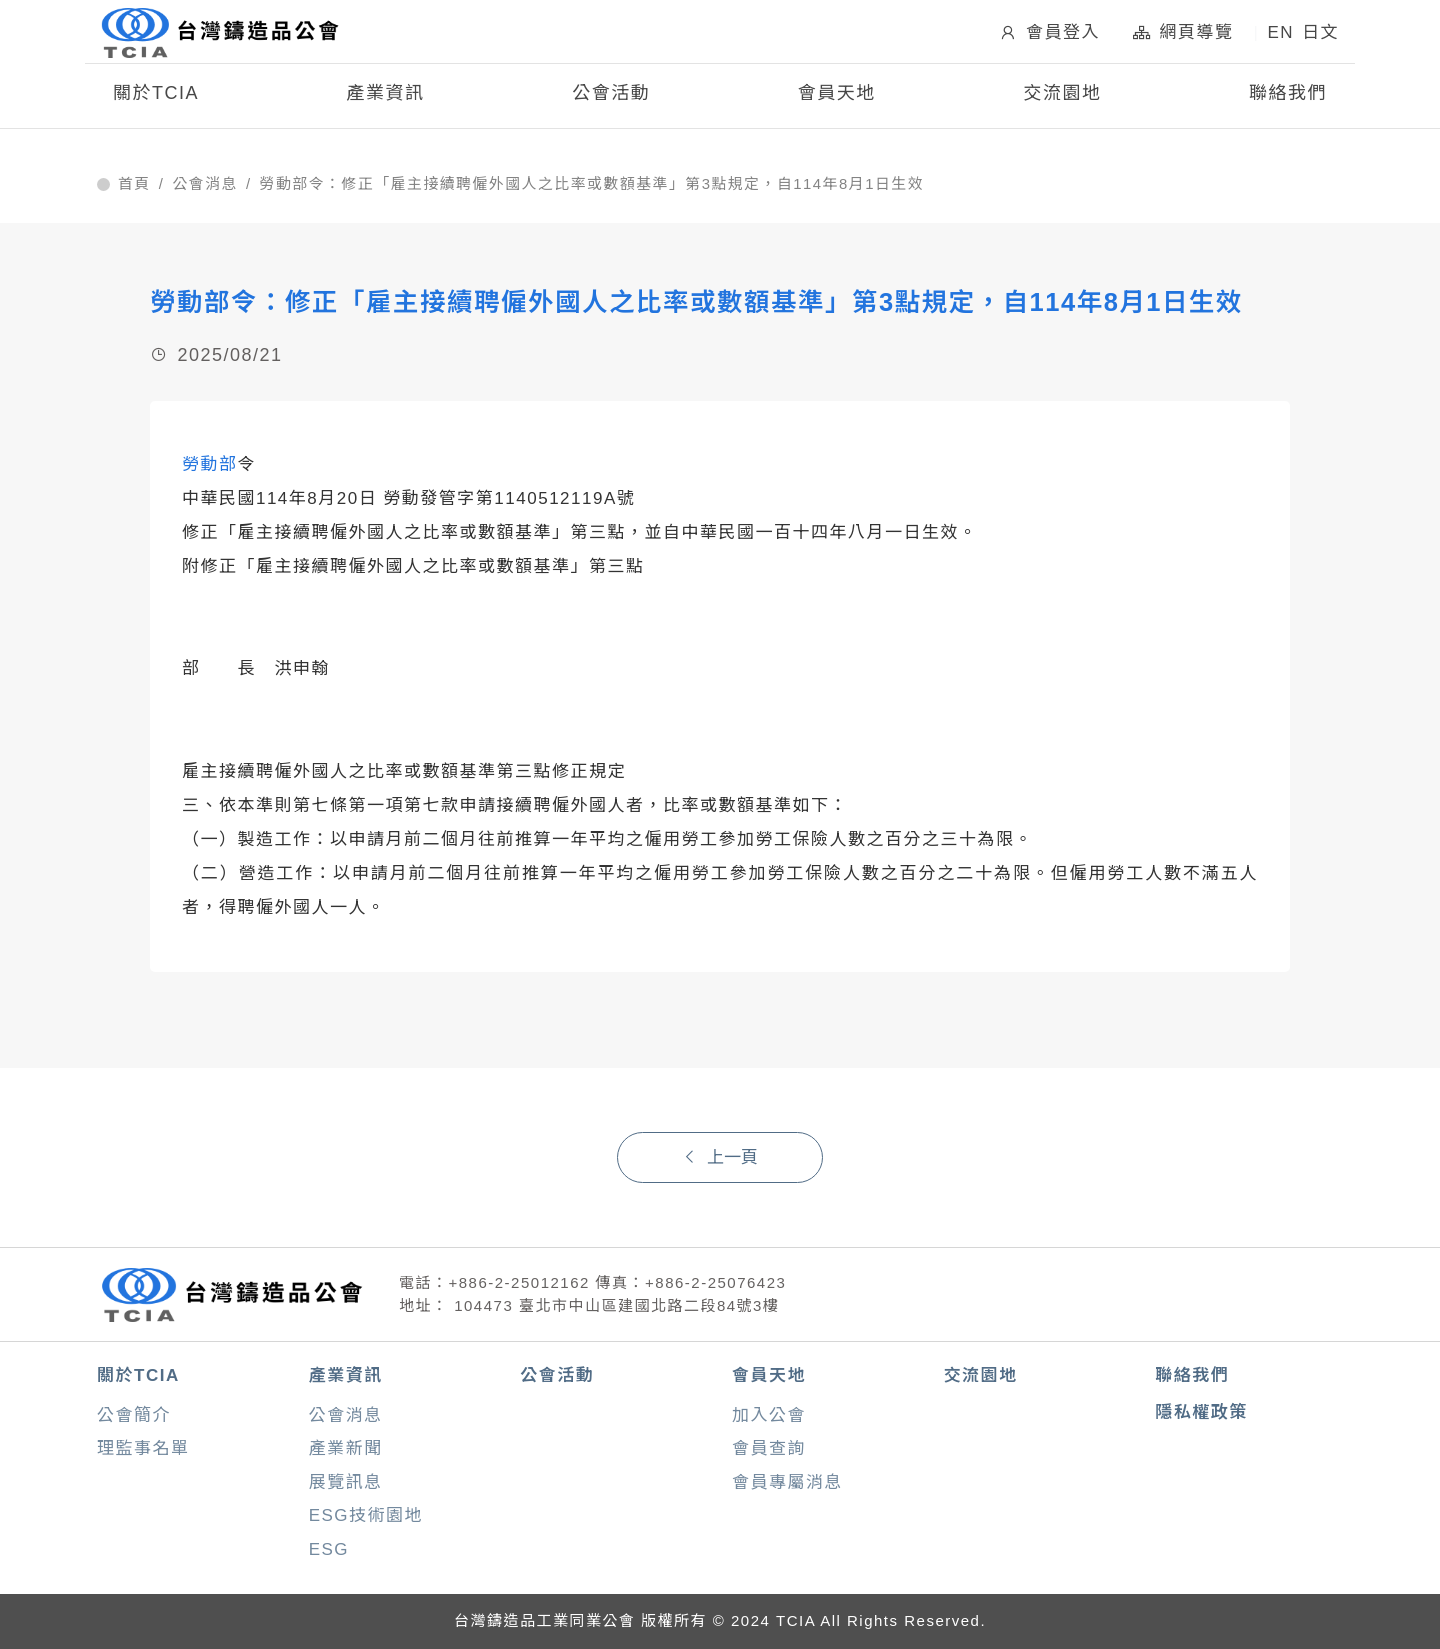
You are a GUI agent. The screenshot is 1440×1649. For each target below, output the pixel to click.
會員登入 (1049, 35)
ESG (329, 1549)
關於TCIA (138, 1375)
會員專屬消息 (787, 1482)
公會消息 (205, 184)
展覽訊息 (346, 1482)
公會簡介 (134, 1415)
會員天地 (769, 1375)
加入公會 (769, 1415)
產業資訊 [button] (386, 98)
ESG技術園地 (366, 1515)
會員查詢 (769, 1448)
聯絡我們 (1288, 98)
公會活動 (611, 98)
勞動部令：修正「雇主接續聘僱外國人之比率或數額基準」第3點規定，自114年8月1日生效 (592, 184)
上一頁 (720, 1157)
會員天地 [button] (837, 98)
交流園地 (1062, 98)
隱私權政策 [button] (1201, 1412)
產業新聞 (346, 1448)
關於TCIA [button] (156, 98)
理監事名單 (143, 1448)
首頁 (134, 184)
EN (1280, 35)
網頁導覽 (1183, 35)
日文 (1320, 35)
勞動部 (210, 464)
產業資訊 (346, 1375)
